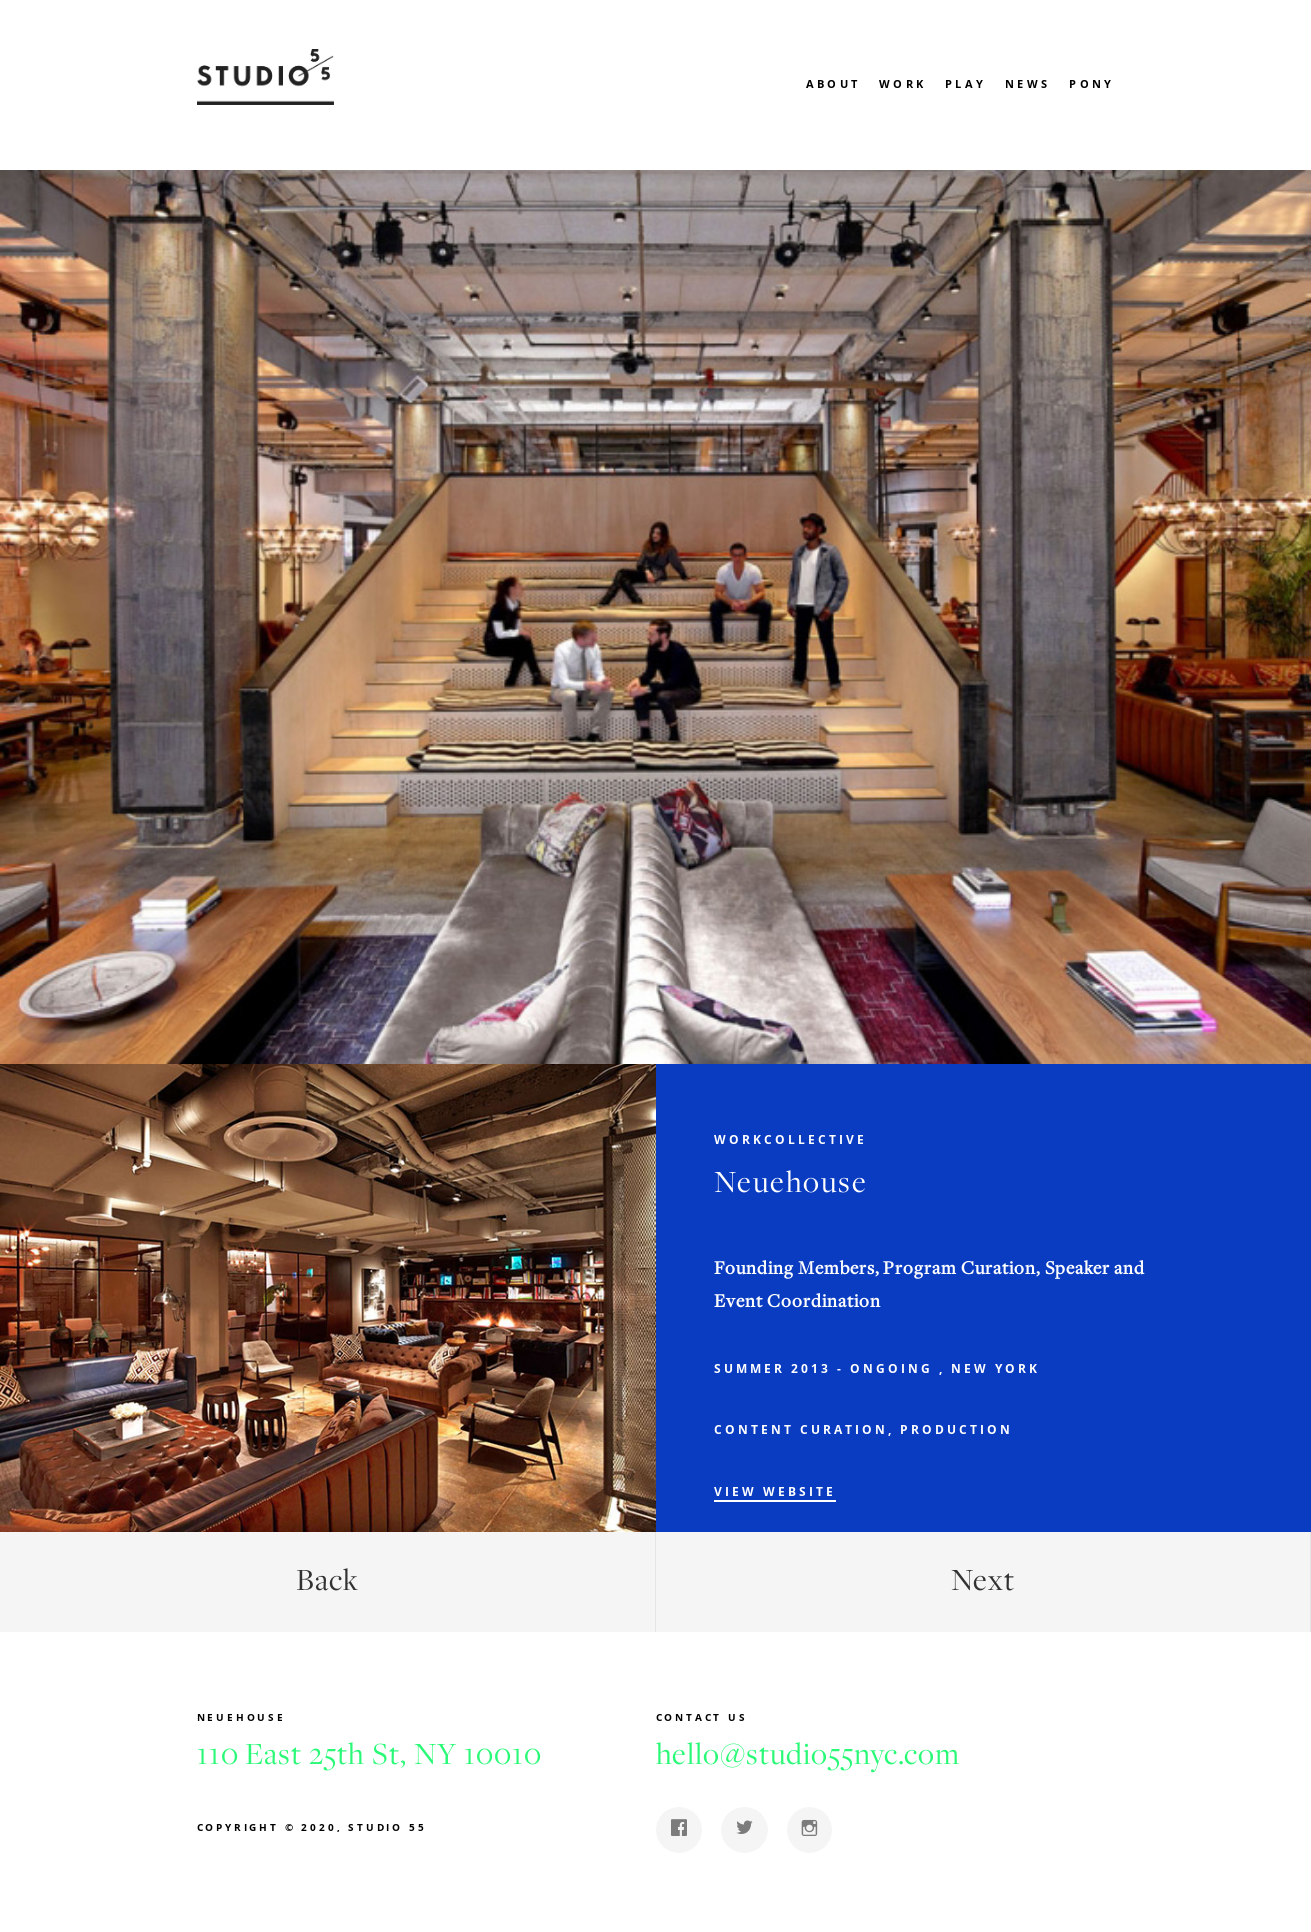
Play (965, 83)
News (1027, 83)
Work (902, 83)
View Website (775, 1491)
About (833, 83)
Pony (1091, 83)
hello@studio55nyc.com (808, 1753)
